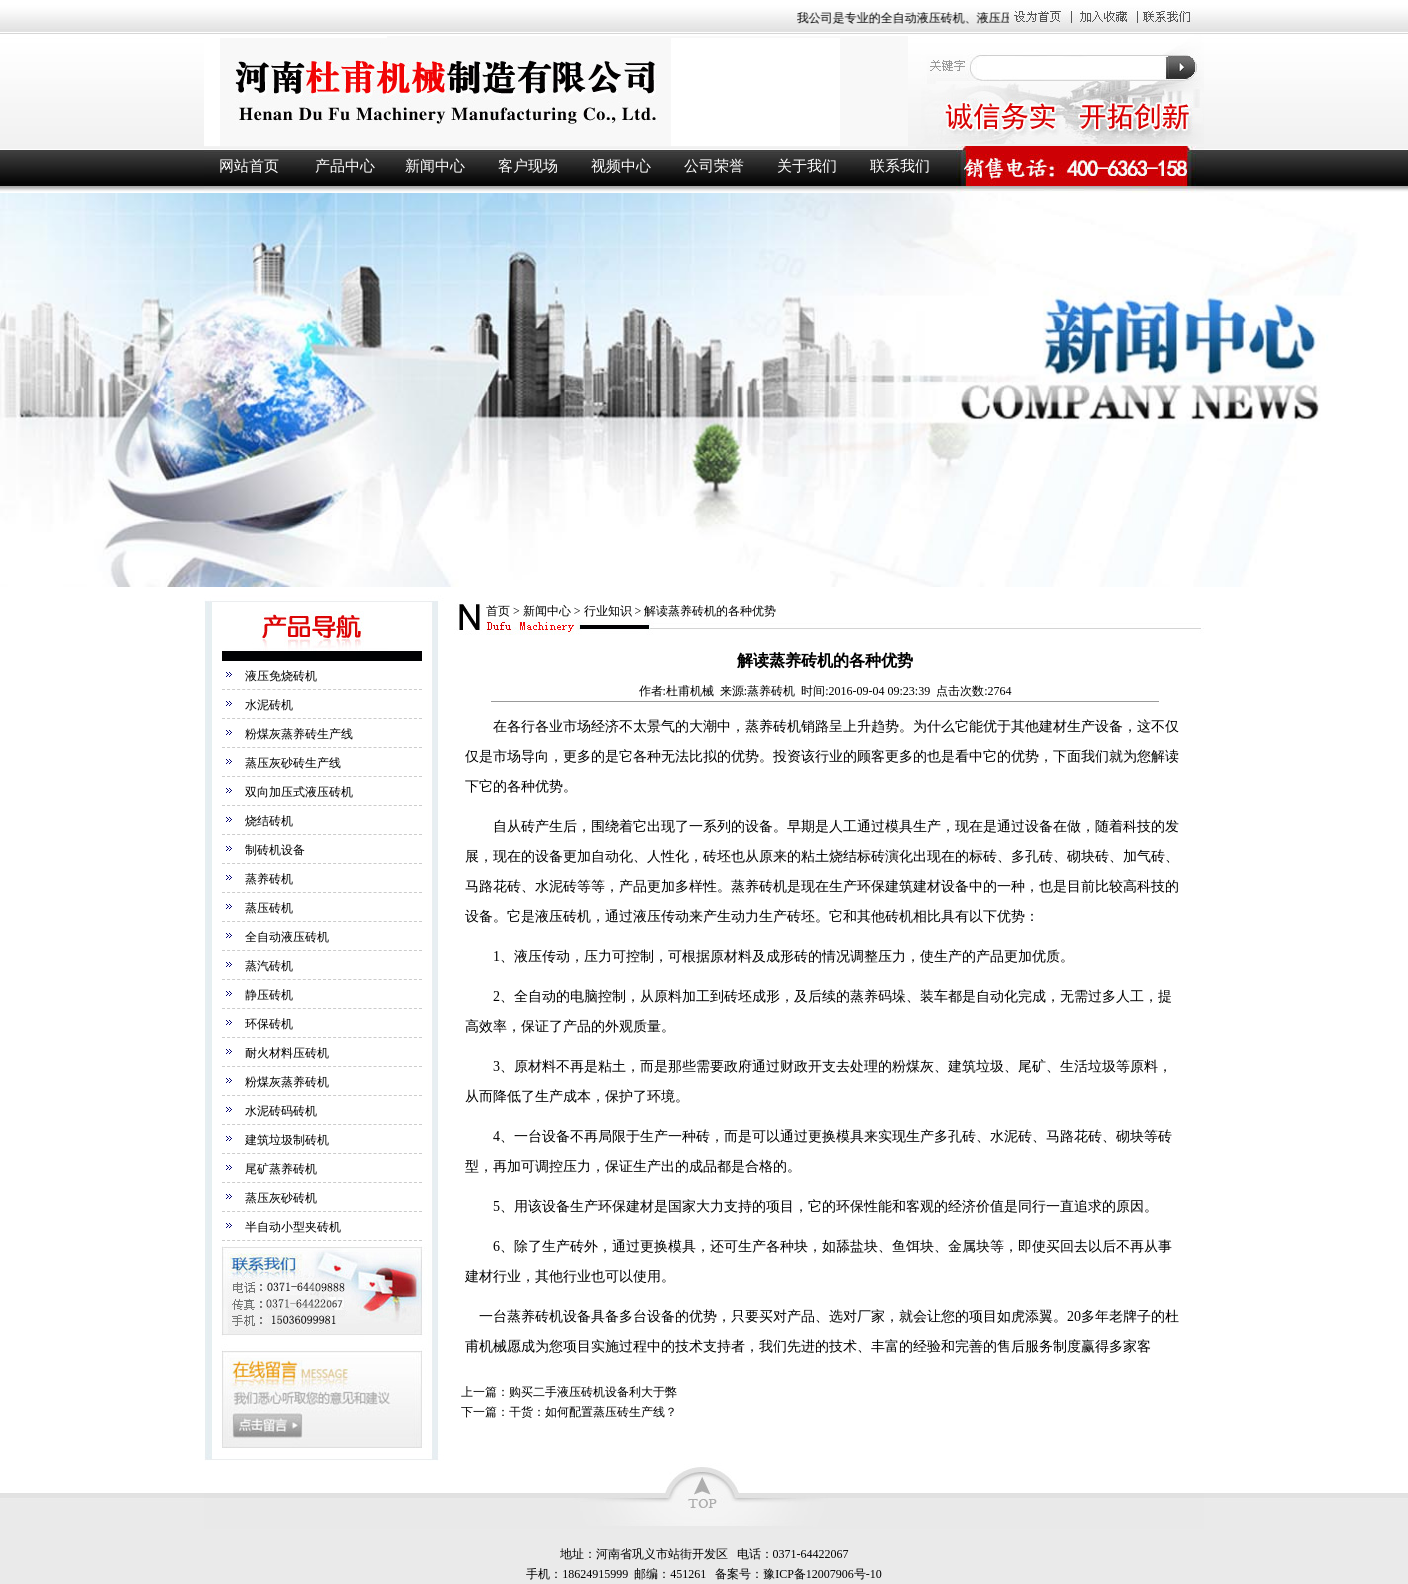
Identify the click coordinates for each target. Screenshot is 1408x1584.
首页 (498, 611)
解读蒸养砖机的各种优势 (710, 611)
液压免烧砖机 (281, 676)
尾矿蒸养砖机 (281, 1169)
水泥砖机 (269, 705)
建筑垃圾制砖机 (287, 1140)
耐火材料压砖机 (287, 1053)
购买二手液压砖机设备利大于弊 (593, 1392)
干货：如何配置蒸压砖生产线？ (593, 1412)
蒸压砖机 (269, 908)
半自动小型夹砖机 (293, 1227)
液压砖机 (554, 91)
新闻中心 (435, 166)
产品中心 (345, 166)
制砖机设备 (275, 850)
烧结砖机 (269, 821)
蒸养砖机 (269, 879)
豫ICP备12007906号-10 (822, 1574)
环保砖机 (269, 1024)
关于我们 (807, 166)
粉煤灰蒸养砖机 (287, 1082)
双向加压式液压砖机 (299, 792)
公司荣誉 (714, 166)
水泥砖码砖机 (281, 1111)
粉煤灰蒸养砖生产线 (299, 734)
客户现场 (528, 166)
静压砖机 (269, 995)
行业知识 (608, 611)
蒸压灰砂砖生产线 (293, 763)
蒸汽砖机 (269, 966)
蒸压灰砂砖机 (281, 1198)
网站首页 (249, 166)
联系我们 (900, 166)
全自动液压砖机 (287, 937)
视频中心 (621, 166)
